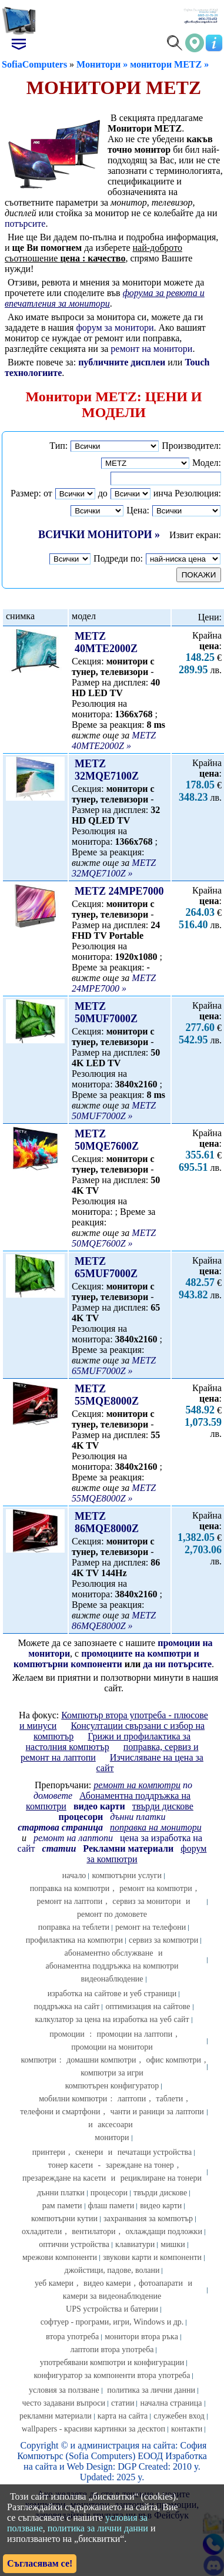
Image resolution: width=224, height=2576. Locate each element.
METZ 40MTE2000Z (106, 642)
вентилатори (93, 2231)
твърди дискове (160, 2192)
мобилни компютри (73, 2098)
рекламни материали (55, 2416)
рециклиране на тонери (161, 2178)
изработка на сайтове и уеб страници (112, 1993)
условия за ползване (64, 2390)
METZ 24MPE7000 (119, 891)
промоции (67, 2034)
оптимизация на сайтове (147, 2006)
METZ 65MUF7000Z (106, 1267)
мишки (173, 2244)
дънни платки (61, 2192)
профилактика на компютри (74, 1940)
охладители (42, 2231)
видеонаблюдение (112, 1978)
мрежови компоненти (59, 2257)
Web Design (90, 2466)
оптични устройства (74, 2244)
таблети (169, 2098)
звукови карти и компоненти (152, 2257)
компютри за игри (112, 2072)
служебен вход (179, 2416)
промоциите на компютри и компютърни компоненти (106, 1658)
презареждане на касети (64, 2178)
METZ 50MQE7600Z (107, 1140)
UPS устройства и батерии (112, 2309)
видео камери (107, 2283)
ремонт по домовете (112, 1914)
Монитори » (102, 64)
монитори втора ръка (141, 2336)
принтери (48, 2152)
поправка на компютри (70, 1888)
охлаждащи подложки (163, 2231)
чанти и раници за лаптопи (157, 2111)
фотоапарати (161, 2283)
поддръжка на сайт (66, 2006)
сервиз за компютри (163, 1940)
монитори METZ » (169, 64)
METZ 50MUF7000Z (106, 1012)
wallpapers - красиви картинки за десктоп (93, 2428)
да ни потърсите (177, 1664)
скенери (89, 2152)
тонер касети (70, 2165)
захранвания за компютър (148, 2218)
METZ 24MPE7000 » (114, 983)
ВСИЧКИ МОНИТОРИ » (99, 534)
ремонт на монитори (151, 349)
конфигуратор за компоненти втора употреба (112, 2375)
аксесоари (115, 2124)
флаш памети (111, 2205)
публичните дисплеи (123, 362)
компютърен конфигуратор (112, 2085)
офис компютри (173, 2060)
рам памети (62, 2205)
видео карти (161, 2205)
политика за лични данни (151, 2390)
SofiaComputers (34, 64)
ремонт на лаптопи (73, 1838)
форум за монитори (114, 328)
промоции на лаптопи (135, 2034)
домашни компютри (101, 2060)
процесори (109, 2192)
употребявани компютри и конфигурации (112, 2362)
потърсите (25, 224)
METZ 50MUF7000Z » (114, 1110)
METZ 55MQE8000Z (107, 1395)
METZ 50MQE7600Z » (114, 1238)
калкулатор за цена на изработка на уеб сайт (112, 2019)
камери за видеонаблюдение (112, 2296)
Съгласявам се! (39, 2563)
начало (74, 1875)
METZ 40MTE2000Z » (114, 740)
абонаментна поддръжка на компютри (112, 1966)
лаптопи (132, 2098)
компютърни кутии (64, 2218)
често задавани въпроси (63, 2403)
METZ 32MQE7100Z (107, 770)
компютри (38, 2060)
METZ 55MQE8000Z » (114, 1493)
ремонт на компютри (155, 1888)
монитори (112, 2137)
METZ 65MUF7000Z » (114, 1365)
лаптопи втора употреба (112, 2349)
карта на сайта (123, 2416)
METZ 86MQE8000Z (107, 1522)
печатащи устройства (155, 2152)
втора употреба (72, 2336)
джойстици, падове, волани (112, 2270)
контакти (186, 2428)
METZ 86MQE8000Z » (114, 1620)
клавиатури (135, 2244)
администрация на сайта (126, 2445)
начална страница (171, 2403)
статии (122, 2403)
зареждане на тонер (140, 2165)
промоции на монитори (112, 2047)
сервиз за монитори (146, 1901)
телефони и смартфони (60, 2111)
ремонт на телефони (150, 1927)
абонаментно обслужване (109, 1953)
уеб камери (54, 2283)
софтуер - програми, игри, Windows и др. (112, 2322)
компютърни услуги (127, 1875)
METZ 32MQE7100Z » (114, 868)
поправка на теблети (73, 1927)
